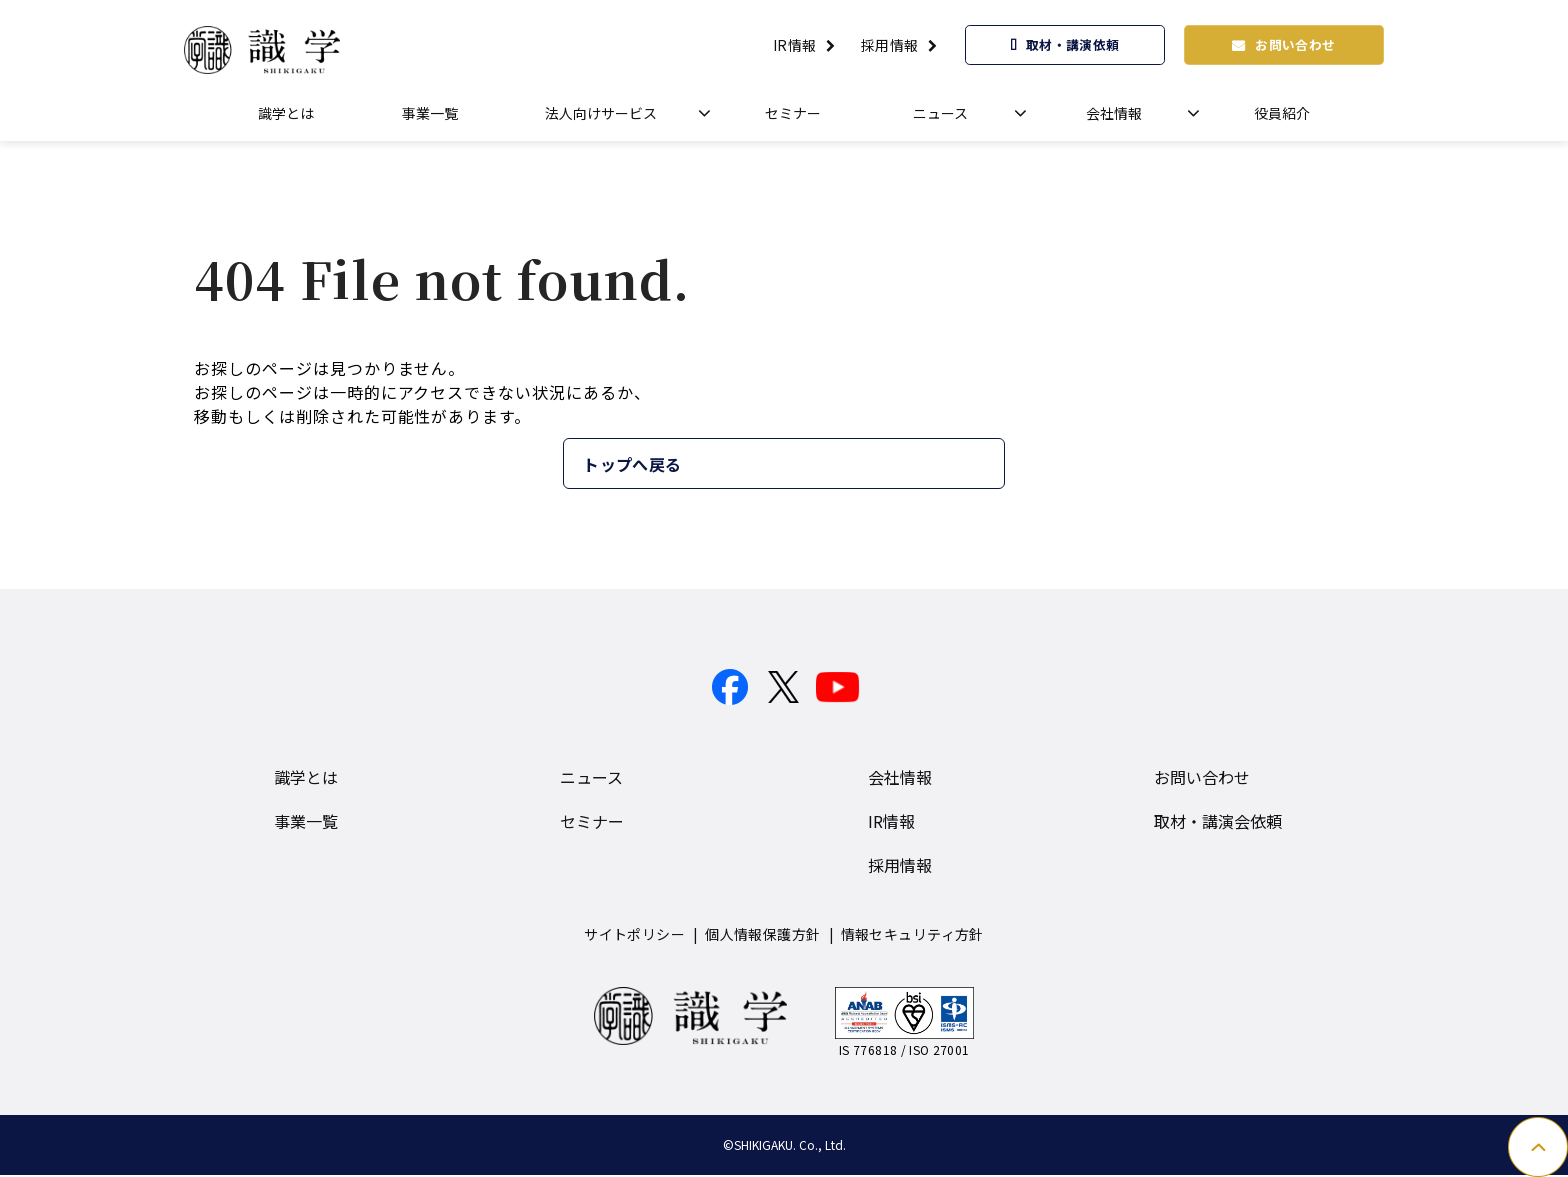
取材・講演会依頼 (1218, 822)
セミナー (793, 113)
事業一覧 (430, 113)
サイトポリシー (634, 935)
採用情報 (890, 45)
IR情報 (795, 45)
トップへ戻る (714, 464)
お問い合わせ (1297, 44)
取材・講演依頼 (1073, 44)
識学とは (286, 113)
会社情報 (1114, 113)
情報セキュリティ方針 (912, 935)
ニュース (940, 113)
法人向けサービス (601, 113)
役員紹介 (1282, 113)
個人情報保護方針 (762, 935)
